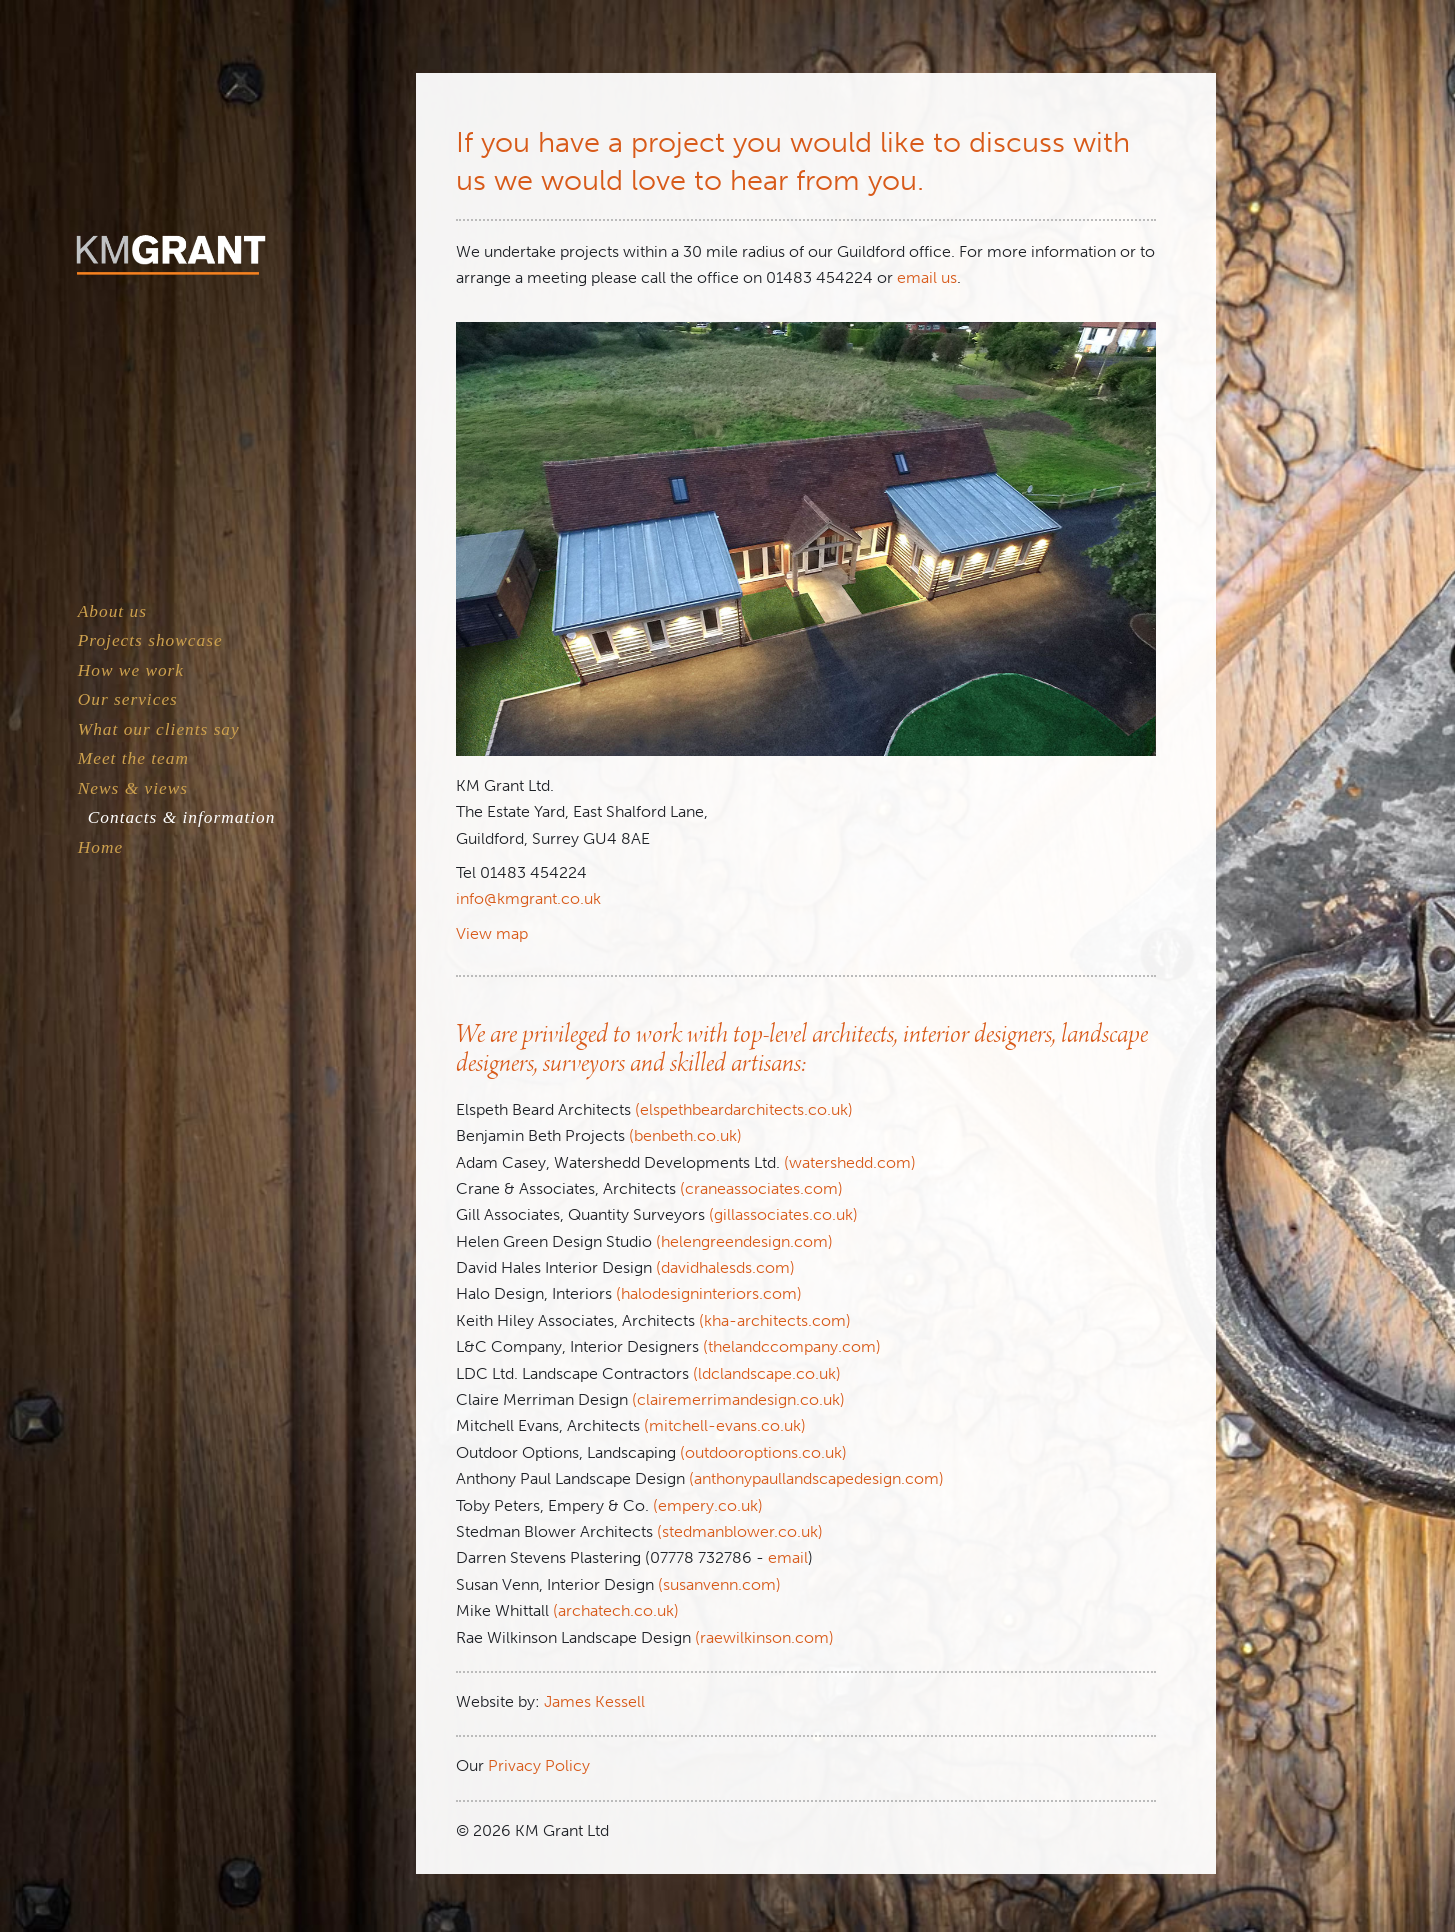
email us (927, 277)
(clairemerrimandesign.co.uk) (738, 1399)
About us (112, 611)
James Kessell (594, 1701)
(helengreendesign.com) (744, 1241)
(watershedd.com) (850, 1162)
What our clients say (159, 729)
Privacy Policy (539, 1765)
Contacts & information (182, 817)
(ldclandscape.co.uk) (767, 1373)
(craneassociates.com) (761, 1188)
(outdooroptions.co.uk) (763, 1452)
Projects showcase (150, 640)
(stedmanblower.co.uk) (740, 1531)
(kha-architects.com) (775, 1320)
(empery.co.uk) (708, 1505)
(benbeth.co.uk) (685, 1135)
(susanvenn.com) (719, 1584)
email (788, 1557)
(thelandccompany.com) (792, 1346)
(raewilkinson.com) (764, 1637)
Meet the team (133, 758)
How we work (131, 670)
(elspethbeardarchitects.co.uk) (744, 1109)
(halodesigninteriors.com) (709, 1293)
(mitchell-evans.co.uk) (725, 1425)
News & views (133, 788)
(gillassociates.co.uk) (783, 1214)
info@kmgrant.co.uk (528, 898)
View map (492, 933)
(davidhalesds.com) (725, 1267)
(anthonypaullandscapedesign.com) (816, 1478)
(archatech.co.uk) (616, 1610)
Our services (128, 699)
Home (100, 847)
